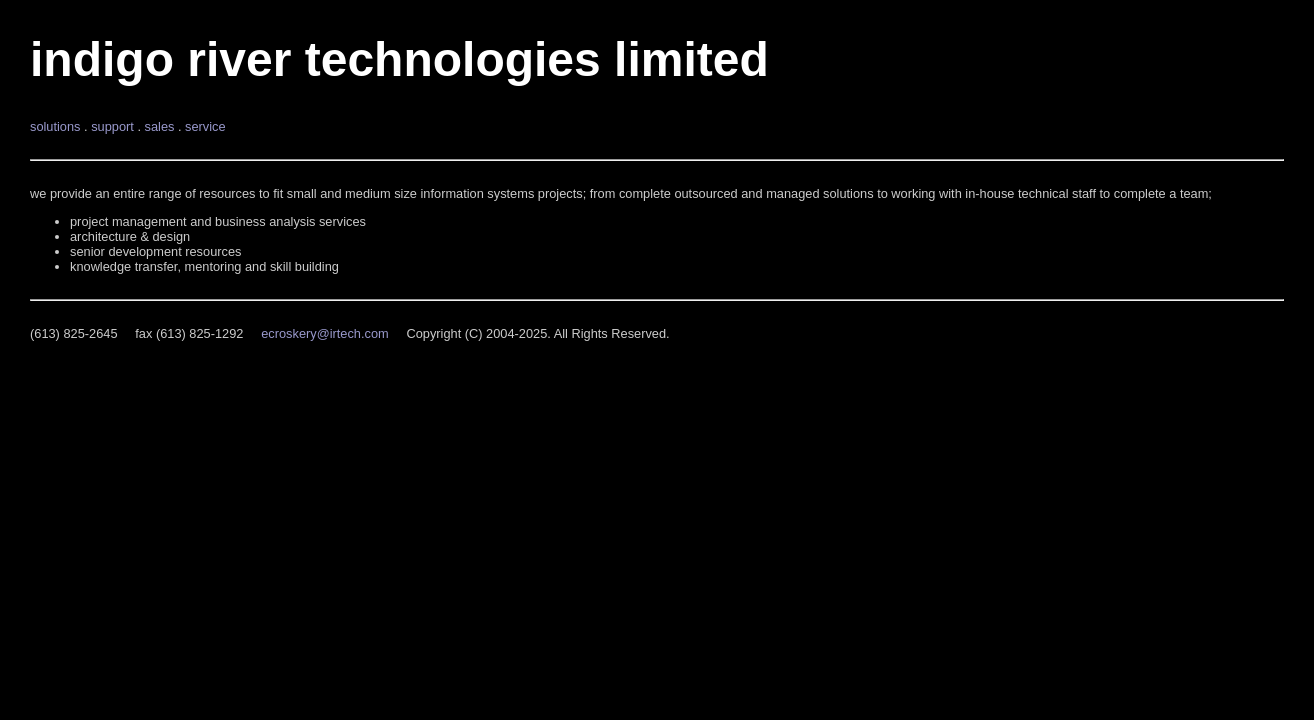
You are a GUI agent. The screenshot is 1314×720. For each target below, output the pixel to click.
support (112, 126)
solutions (55, 126)
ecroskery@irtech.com (324, 333)
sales (160, 126)
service (205, 126)
